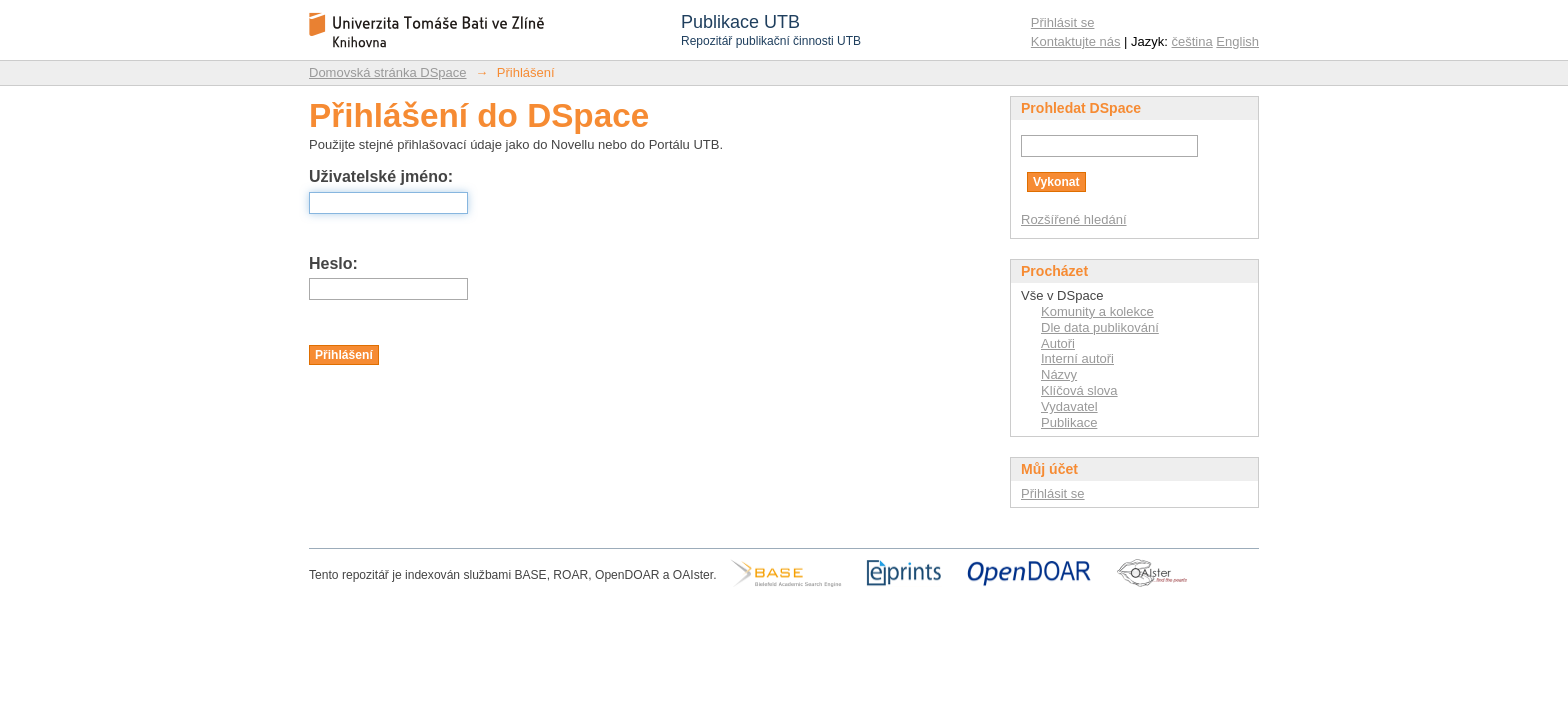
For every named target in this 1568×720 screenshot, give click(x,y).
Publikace (1069, 422)
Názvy (1059, 374)
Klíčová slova (1079, 390)
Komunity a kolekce (1097, 311)
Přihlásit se (1063, 22)
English (1237, 41)
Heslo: (333, 263)
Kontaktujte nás (1076, 41)
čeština (1192, 41)
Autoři (1058, 343)
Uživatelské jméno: (381, 176)
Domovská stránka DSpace (388, 72)
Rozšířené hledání (1074, 219)
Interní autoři (1077, 358)
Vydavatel (1069, 406)
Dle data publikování (1100, 327)
